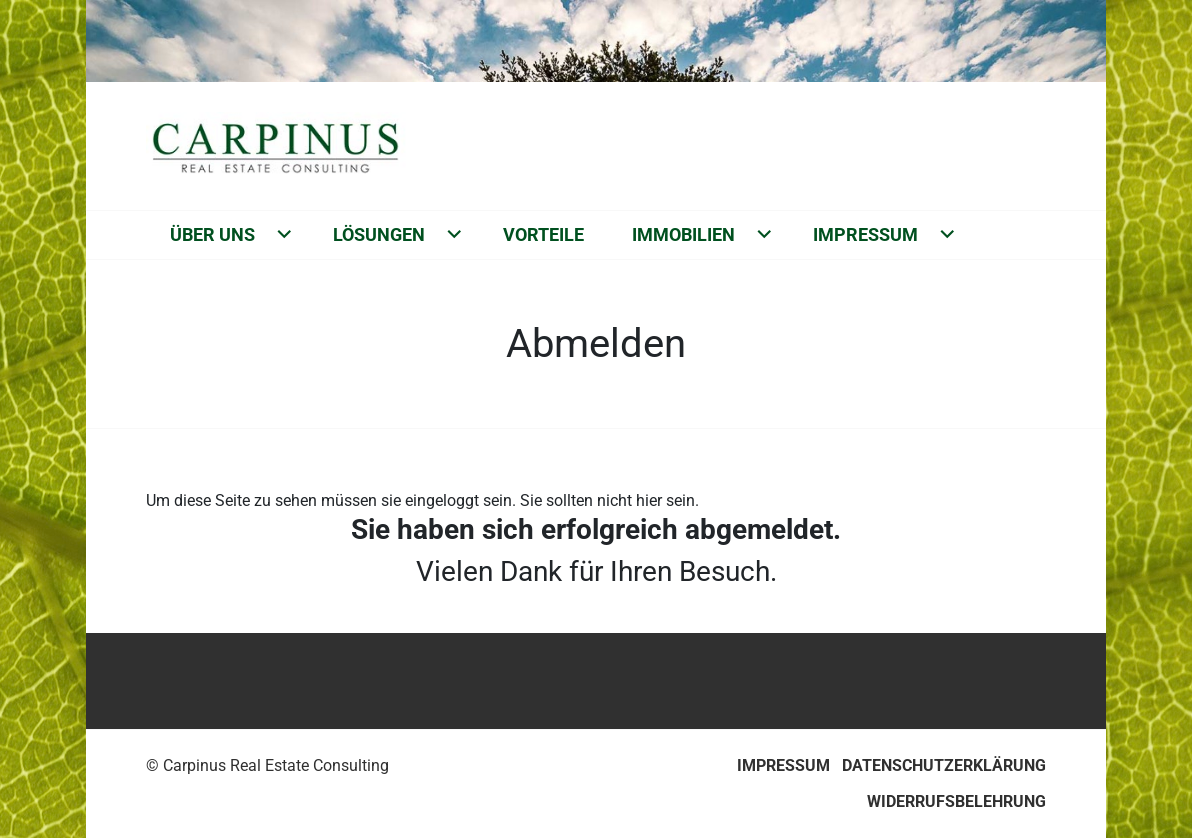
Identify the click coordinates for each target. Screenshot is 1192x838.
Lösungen (379, 234)
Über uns (212, 234)
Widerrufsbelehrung (956, 801)
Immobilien (683, 234)
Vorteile (543, 234)
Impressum (865, 234)
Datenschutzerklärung (944, 765)
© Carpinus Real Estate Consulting (267, 765)
